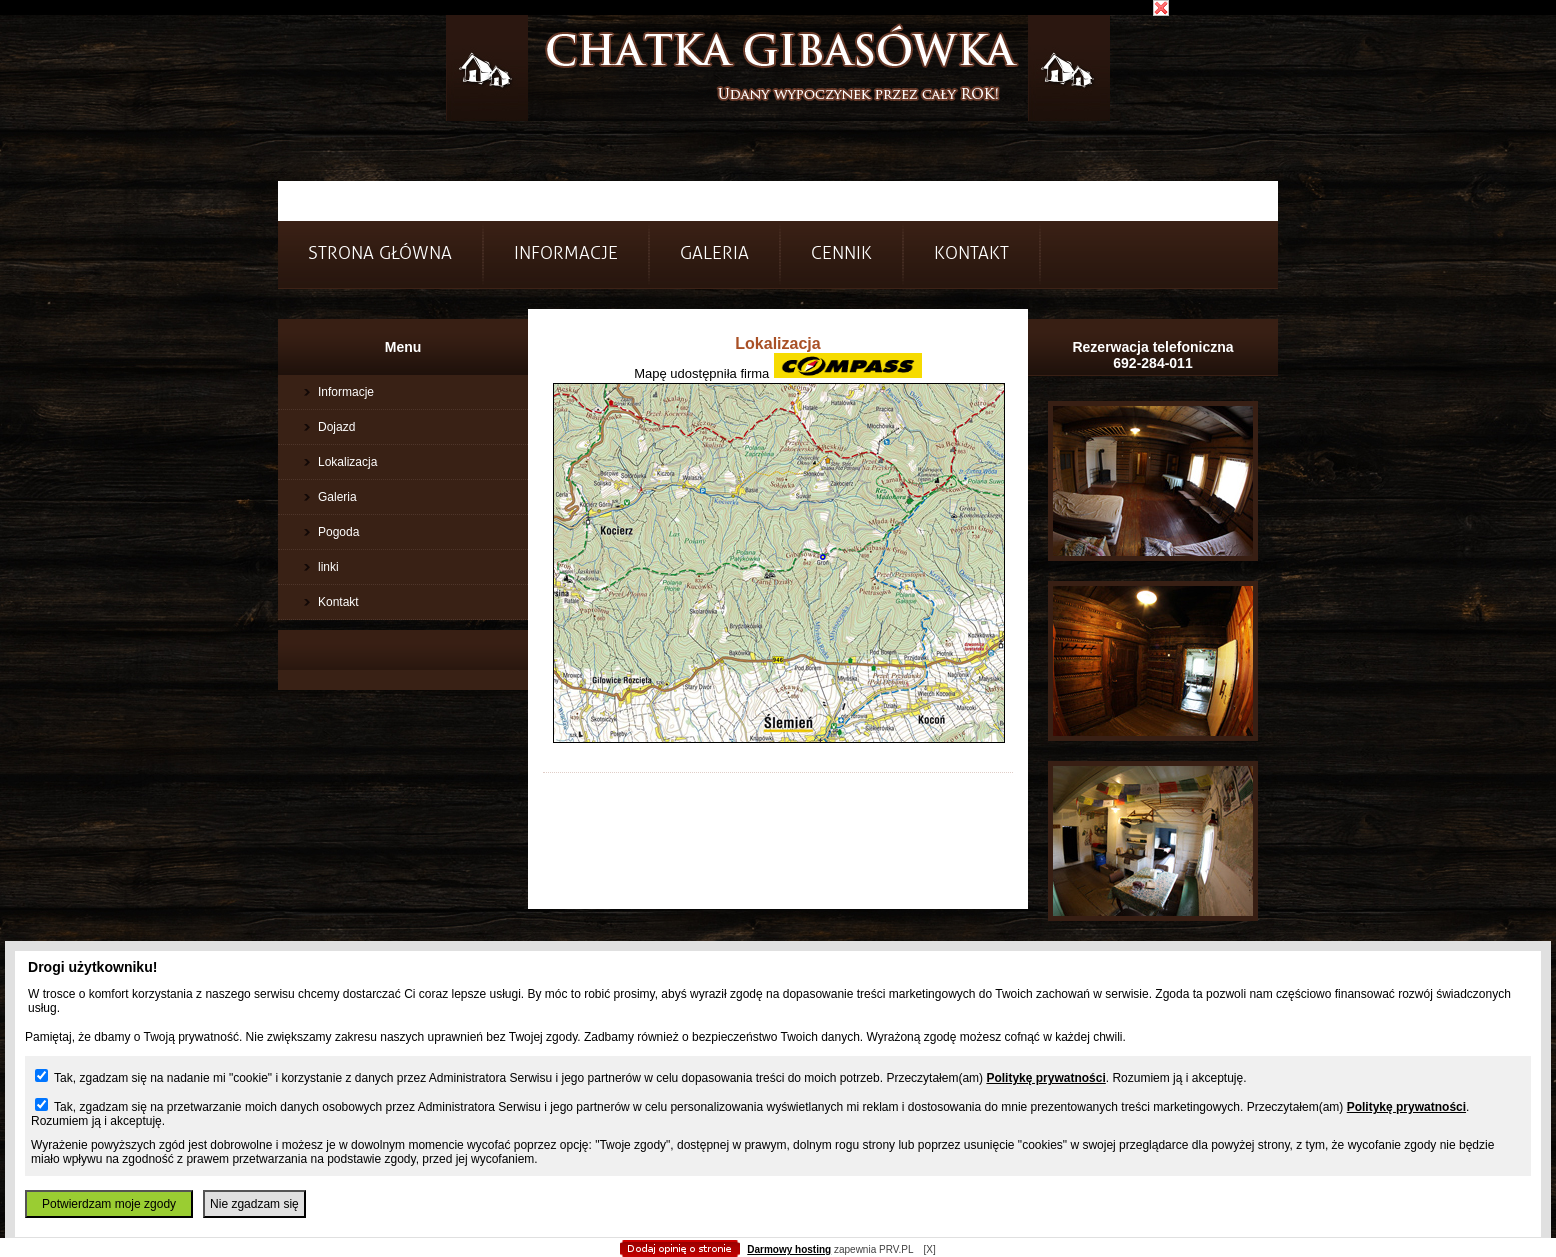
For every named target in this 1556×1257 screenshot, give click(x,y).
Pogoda (338, 532)
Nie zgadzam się (254, 1204)
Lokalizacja (347, 462)
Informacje (346, 392)
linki (328, 567)
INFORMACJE (566, 253)
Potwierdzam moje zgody (109, 1204)
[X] (929, 1249)
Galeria (714, 253)
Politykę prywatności (1045, 1078)
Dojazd (336, 427)
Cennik (841, 253)
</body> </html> (778, 100)
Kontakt (971, 253)
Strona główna (380, 253)
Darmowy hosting (789, 1249)
